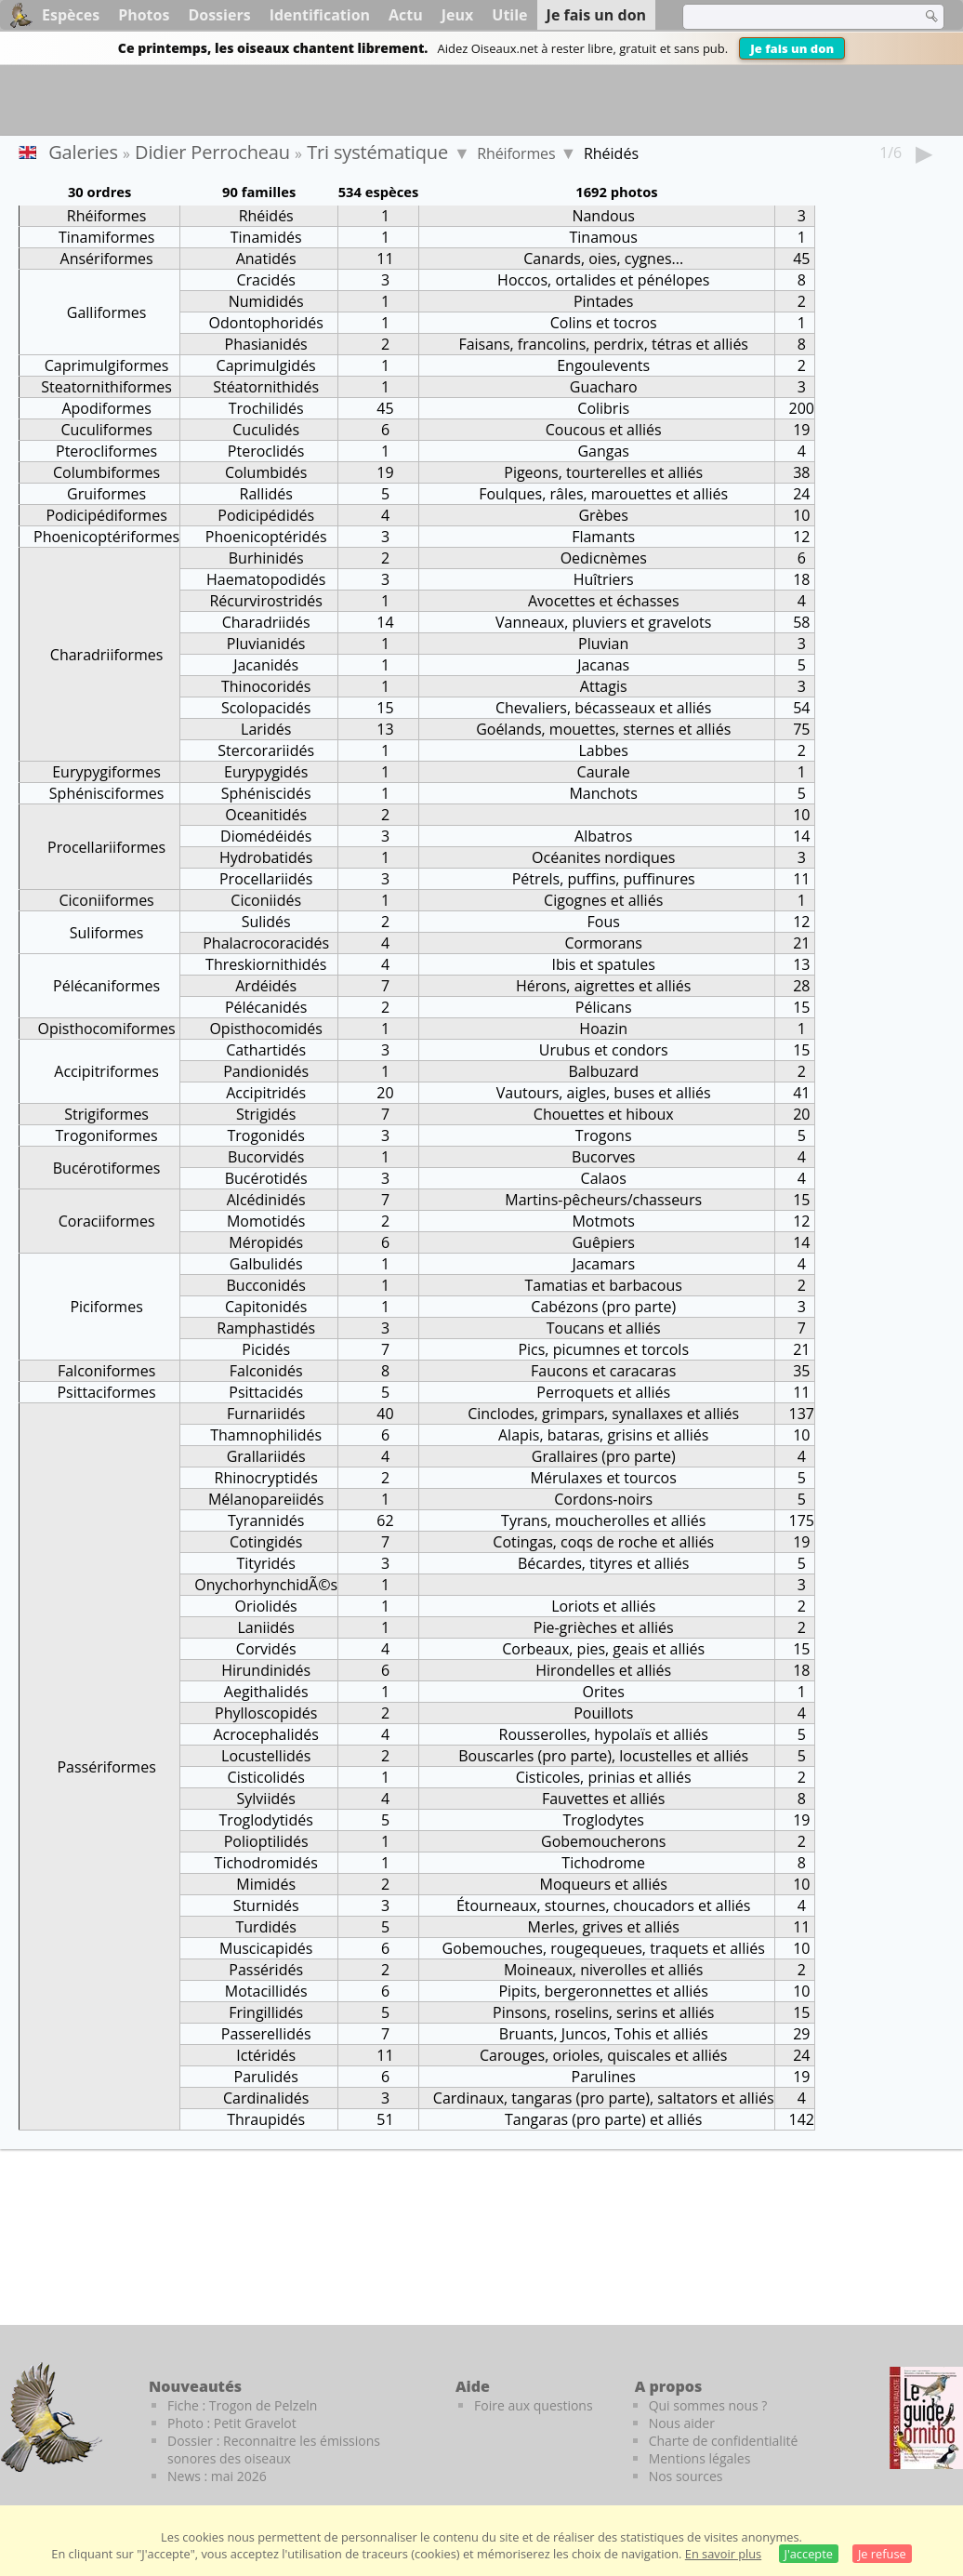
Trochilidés (266, 408)
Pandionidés (266, 1071)
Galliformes (107, 312)
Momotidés (266, 1221)
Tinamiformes (106, 237)
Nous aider (682, 2423)
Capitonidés (266, 1306)
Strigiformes (106, 1114)
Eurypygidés (266, 772)
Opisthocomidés (266, 1028)
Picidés (266, 1349)
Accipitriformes (106, 1071)
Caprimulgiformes (107, 365)
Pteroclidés (266, 451)
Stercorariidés (266, 750)
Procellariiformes (106, 847)
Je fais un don (792, 48)
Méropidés (266, 1242)
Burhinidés (266, 558)
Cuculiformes (106, 429)
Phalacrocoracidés (266, 943)
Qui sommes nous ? (708, 2405)
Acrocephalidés (266, 1734)
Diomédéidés (265, 836)
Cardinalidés (266, 2098)
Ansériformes (106, 258)
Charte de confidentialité (723, 2441)
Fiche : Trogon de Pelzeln (242, 2405)
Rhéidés (266, 216)
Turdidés (265, 1927)
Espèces (70, 15)
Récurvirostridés (265, 601)
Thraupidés (266, 2119)
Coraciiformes (107, 1221)
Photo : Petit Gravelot (232, 2423)
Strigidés (266, 1114)
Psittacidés (266, 1392)
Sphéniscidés (266, 793)
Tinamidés (266, 237)
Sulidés (266, 921)
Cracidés (266, 280)
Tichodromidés (266, 1862)
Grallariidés (266, 1456)
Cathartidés (266, 1050)
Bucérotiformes (107, 1168)
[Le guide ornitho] (926, 2418)
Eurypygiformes (106, 772)
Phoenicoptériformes (106, 536)
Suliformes (107, 933)
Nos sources (686, 2476)
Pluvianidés (266, 643)
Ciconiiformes (106, 900)
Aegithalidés (266, 1691)
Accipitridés (266, 1092)
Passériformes (106, 1767)
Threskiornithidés (265, 964)
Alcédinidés (266, 1199)
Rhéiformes (516, 153)
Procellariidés (265, 879)
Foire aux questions (533, 2405)
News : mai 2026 (217, 2476)
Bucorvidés (266, 1157)
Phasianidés (266, 344)
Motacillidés (266, 1991)
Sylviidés (266, 1798)
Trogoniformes (107, 1135)
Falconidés (266, 1371)
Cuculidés (265, 429)
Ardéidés (266, 986)
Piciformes (106, 1306)
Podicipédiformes (106, 515)
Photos (143, 15)
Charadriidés (266, 622)
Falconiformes (106, 1371)
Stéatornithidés (266, 387)
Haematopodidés (265, 579)
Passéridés (266, 1969)
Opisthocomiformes (107, 1028)
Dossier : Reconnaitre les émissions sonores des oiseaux (273, 2449)
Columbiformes (106, 472)
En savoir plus (723, 2553)
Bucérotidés (266, 1178)
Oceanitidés (266, 814)
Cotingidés (266, 1542)
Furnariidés (266, 1413)
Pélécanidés (266, 1007)
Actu (406, 15)
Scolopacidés (266, 707)
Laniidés (266, 1627)
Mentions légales (700, 2458)
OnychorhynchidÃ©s (265, 1584)
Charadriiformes (107, 654)
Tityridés (266, 1563)
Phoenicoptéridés (266, 536)
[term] (790, 17)
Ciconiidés (266, 900)
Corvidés (266, 1649)
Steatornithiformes (106, 387)
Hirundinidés (265, 1670)
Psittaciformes (106, 1392)
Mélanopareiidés (265, 1499)
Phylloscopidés (266, 1713)
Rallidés (266, 494)
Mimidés (266, 1884)
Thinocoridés (265, 686)
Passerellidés (266, 2034)
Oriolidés (266, 1606)
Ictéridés (266, 2055)
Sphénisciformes (107, 793)
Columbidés (266, 472)
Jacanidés (265, 665)
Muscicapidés (265, 1948)
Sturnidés (266, 1905)
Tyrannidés (266, 1520)
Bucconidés (266, 1285)
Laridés (266, 729)
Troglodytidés (266, 1820)
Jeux (458, 15)
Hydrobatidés (266, 857)
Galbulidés (266, 1264)
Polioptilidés (266, 1841)
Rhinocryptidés (266, 1477)
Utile (509, 15)
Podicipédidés (266, 515)
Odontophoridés (266, 322)
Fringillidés (266, 2012)
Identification (320, 15)
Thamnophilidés (266, 1435)
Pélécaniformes (106, 986)
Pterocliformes (106, 451)
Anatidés (266, 258)
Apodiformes (106, 408)
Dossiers (219, 15)
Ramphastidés (266, 1328)
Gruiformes (106, 494)
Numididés (266, 301)
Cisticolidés (266, 1777)
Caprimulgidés (266, 365)
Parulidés (266, 2076)
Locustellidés (265, 1756)
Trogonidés (266, 1135)
